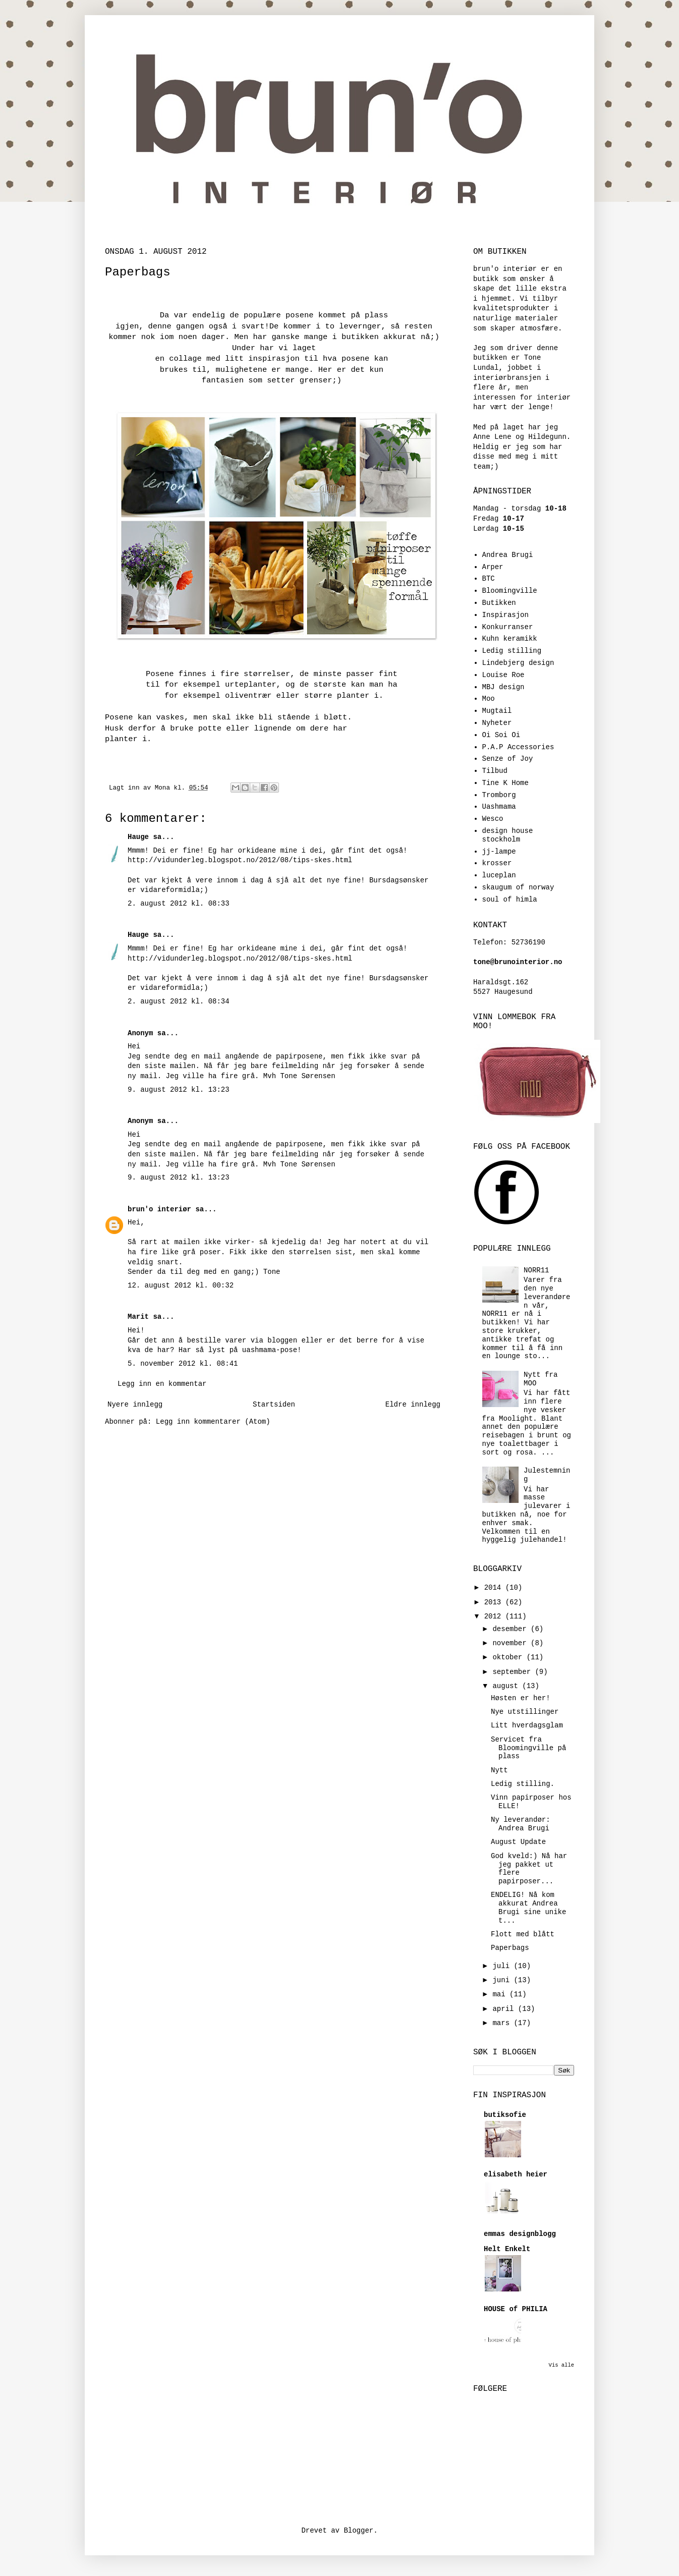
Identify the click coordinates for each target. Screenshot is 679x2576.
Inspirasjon (505, 615)
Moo (488, 699)
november (511, 1643)
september (513, 1672)
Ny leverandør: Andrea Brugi (520, 1824)
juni (503, 1980)
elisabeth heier (515, 2174)
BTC (488, 579)
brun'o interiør (159, 1209)
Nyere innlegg (134, 1405)
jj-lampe (499, 852)
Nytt (499, 1770)
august (507, 1686)
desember (511, 1629)
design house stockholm (507, 835)
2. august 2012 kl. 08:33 (179, 904)
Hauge (138, 837)
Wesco (492, 819)
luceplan (499, 875)
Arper (492, 567)
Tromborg (499, 795)
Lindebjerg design (518, 663)
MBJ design (503, 687)
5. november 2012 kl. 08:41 (183, 1364)
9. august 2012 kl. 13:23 (179, 1090)
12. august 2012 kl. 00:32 (181, 1285)
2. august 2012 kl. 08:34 (179, 1001)
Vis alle (561, 2365)
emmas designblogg (520, 2234)
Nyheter (497, 723)
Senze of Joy (507, 759)
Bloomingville (509, 591)
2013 (494, 1602)
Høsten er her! (520, 1698)
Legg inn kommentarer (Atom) (213, 1422)
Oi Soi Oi (501, 735)
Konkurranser (507, 627)
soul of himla (509, 899)
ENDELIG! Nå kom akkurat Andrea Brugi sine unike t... (528, 1907)
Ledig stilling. (522, 1784)
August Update (518, 1842)
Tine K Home (505, 783)
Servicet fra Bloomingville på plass (528, 1748)
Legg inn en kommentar (162, 1384)
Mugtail (497, 711)
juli (503, 1966)
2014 (494, 1588)
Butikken (499, 603)
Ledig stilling (512, 651)
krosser (497, 863)
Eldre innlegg (412, 1405)
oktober (509, 1657)
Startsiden (274, 1405)
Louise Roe (503, 675)
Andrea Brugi (507, 555)
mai (501, 1994)
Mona (164, 788)
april (505, 2009)
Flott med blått (522, 1934)
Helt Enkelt (507, 2249)
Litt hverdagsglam (527, 1725)
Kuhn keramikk (509, 639)
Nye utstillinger (524, 1712)
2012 (494, 1616)
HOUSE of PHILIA (515, 2309)
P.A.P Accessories (518, 747)
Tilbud (494, 771)
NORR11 (536, 1270)
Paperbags (510, 1948)
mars (503, 2023)
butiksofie (505, 2115)
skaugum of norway (518, 887)
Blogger (358, 2531)
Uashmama (499, 807)
